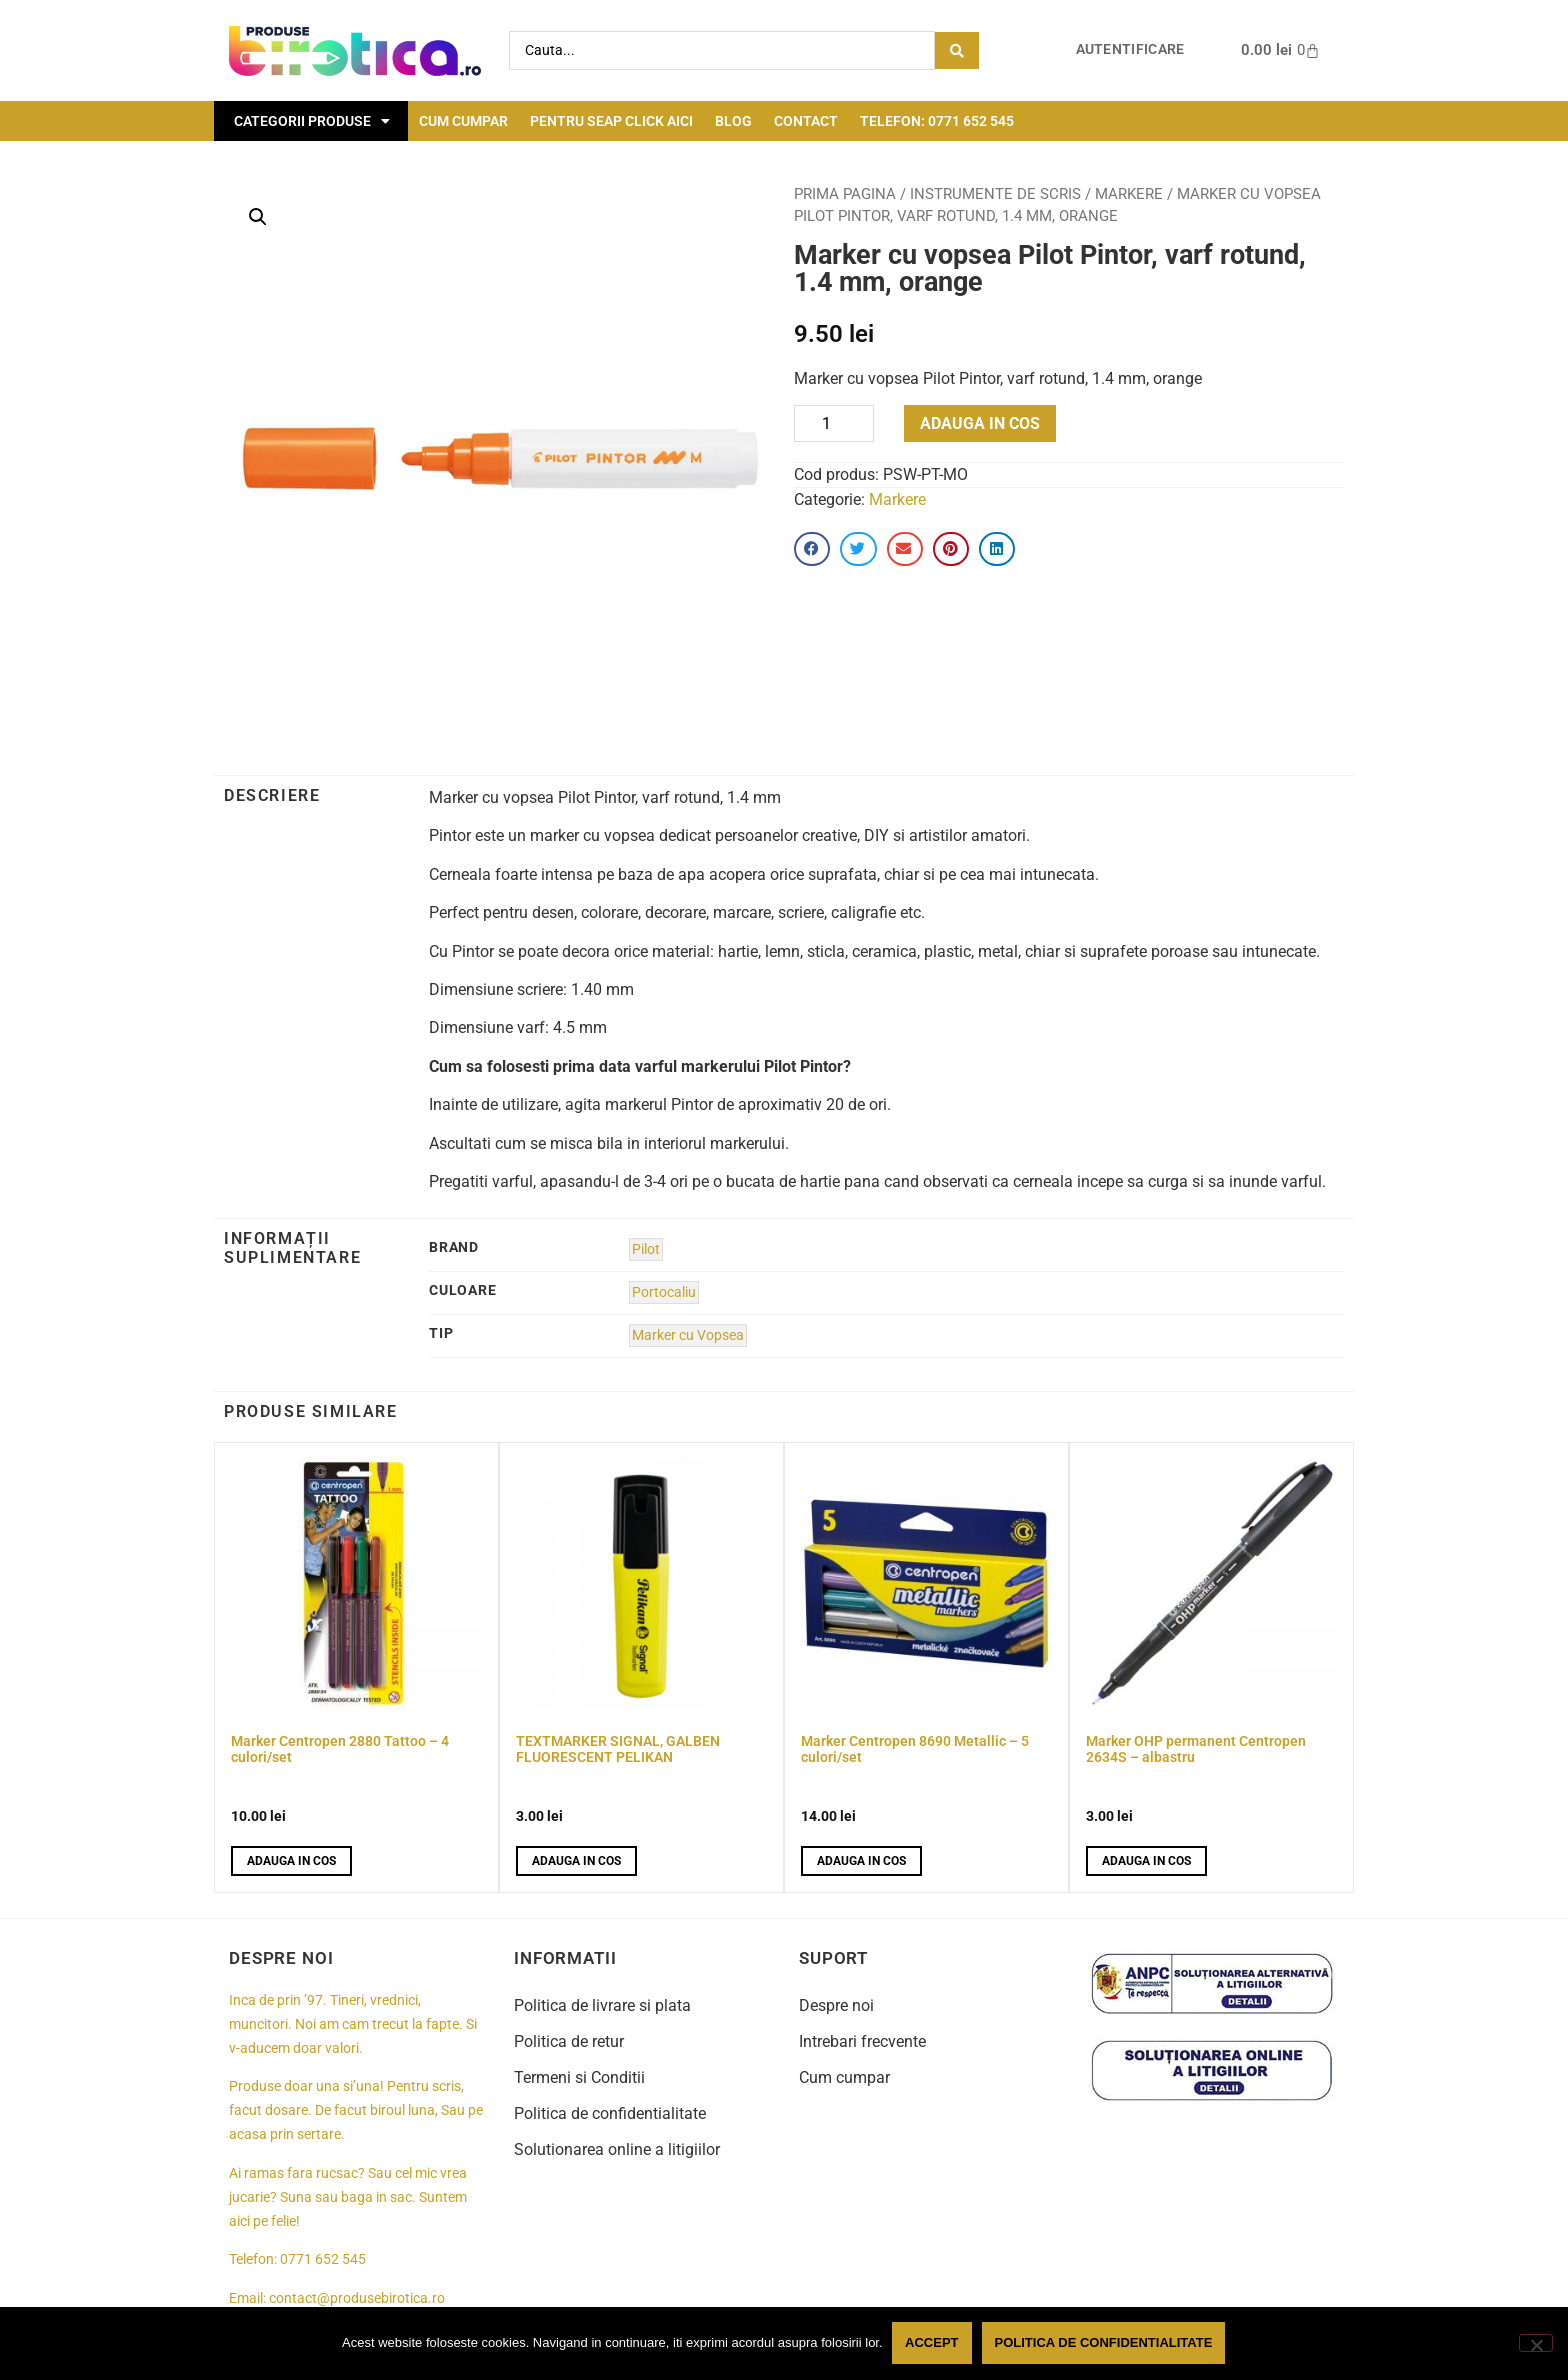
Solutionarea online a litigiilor (617, 2149)
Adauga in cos (980, 423)
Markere (1129, 194)
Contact (806, 121)
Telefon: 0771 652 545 (937, 121)
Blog (733, 121)
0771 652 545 (323, 2259)
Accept (932, 2343)
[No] (1536, 2343)
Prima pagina (845, 194)
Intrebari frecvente (862, 2041)
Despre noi (836, 2005)
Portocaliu (664, 1292)
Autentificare (1130, 49)
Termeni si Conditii (579, 2077)
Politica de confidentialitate (610, 2113)
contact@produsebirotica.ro (357, 2298)
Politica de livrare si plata (602, 2005)
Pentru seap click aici (611, 121)
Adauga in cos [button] (291, 1861)
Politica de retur (569, 2041)
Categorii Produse (312, 121)
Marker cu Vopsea (688, 1335)
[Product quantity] (834, 423)
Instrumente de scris (995, 194)
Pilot (646, 1249)
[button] (258, 217)
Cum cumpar (463, 121)
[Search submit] (957, 50)
